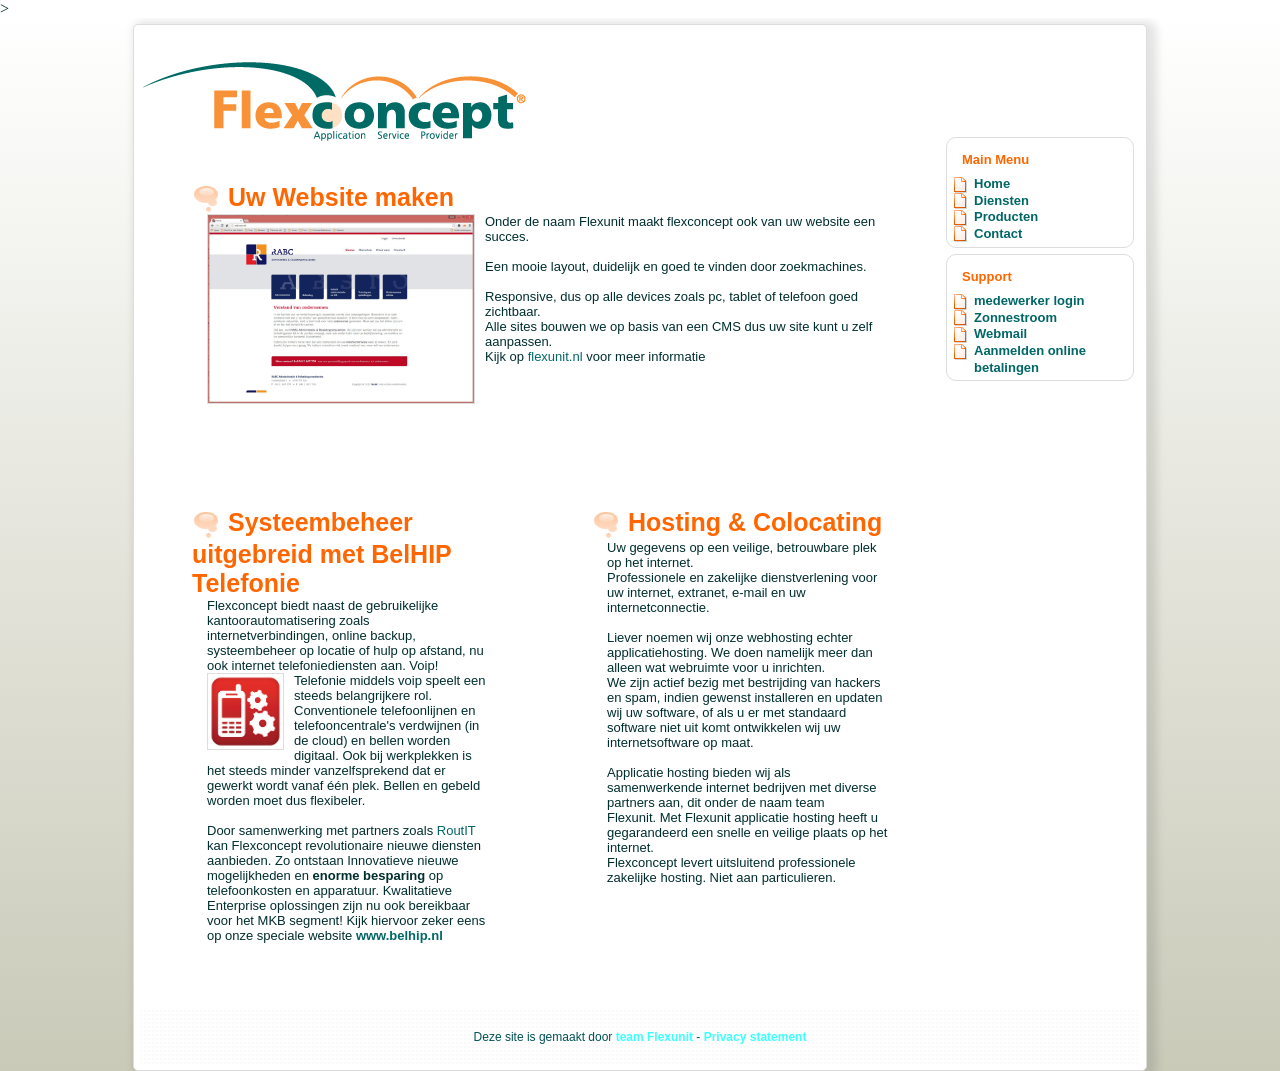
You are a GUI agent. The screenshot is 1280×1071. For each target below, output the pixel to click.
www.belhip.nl (399, 935)
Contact (998, 233)
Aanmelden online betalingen (1030, 359)
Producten (1006, 216)
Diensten (1001, 200)
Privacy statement (755, 1037)
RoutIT (456, 830)
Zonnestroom (1015, 317)
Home (992, 183)
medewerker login (1029, 300)
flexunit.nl (557, 356)
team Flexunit (654, 1037)
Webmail (1000, 333)
